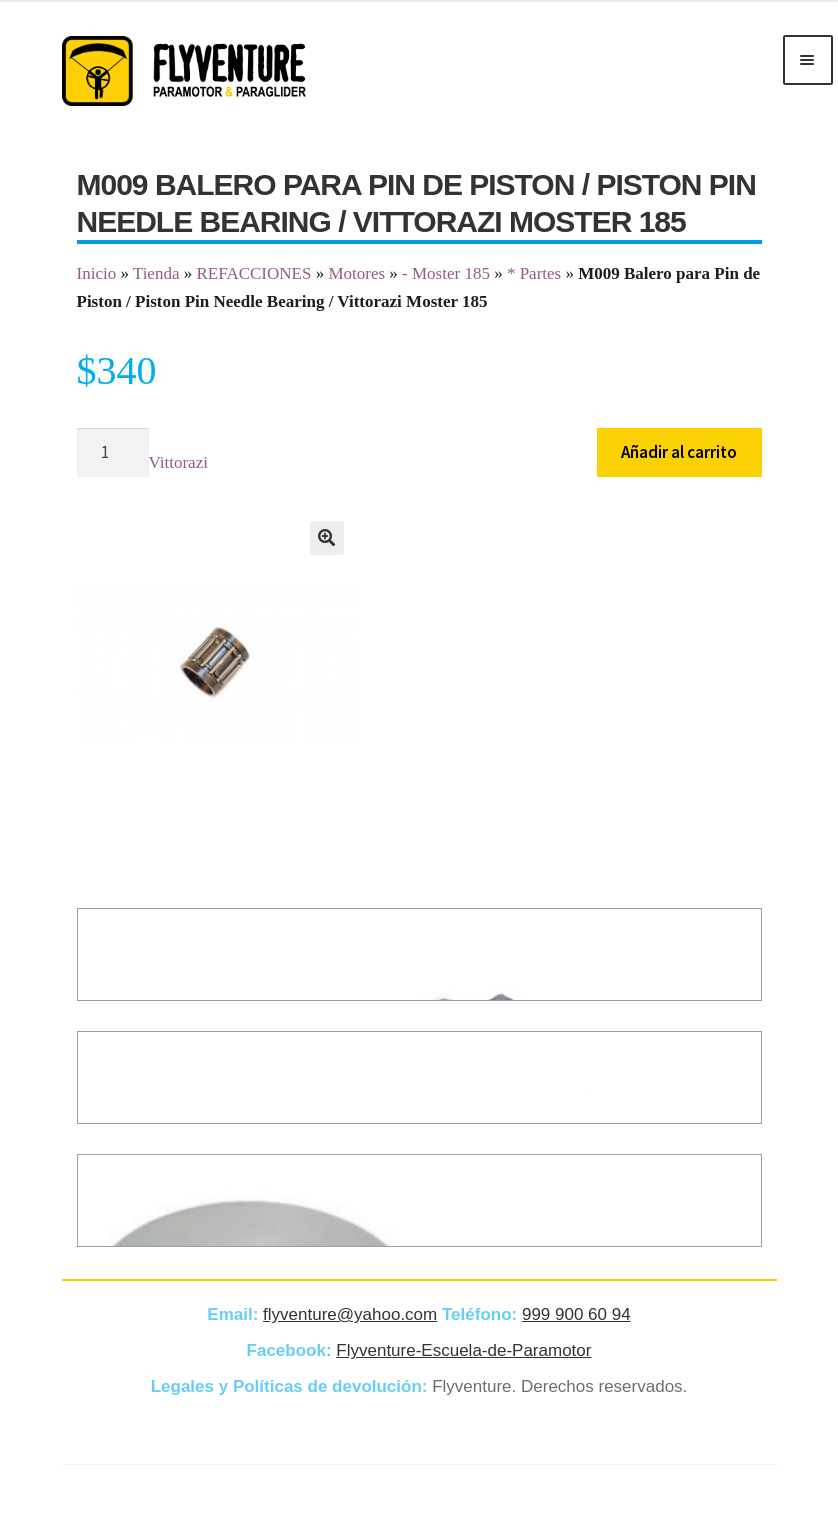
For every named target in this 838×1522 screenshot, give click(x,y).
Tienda (156, 273)
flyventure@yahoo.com (350, 1314)
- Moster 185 (446, 273)
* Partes (534, 273)
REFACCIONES (253, 273)
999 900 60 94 (576, 1314)
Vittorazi (178, 462)
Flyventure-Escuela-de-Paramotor (463, 1350)
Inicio (97, 273)
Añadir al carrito (679, 452)
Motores (356, 273)
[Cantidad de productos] (113, 452)
